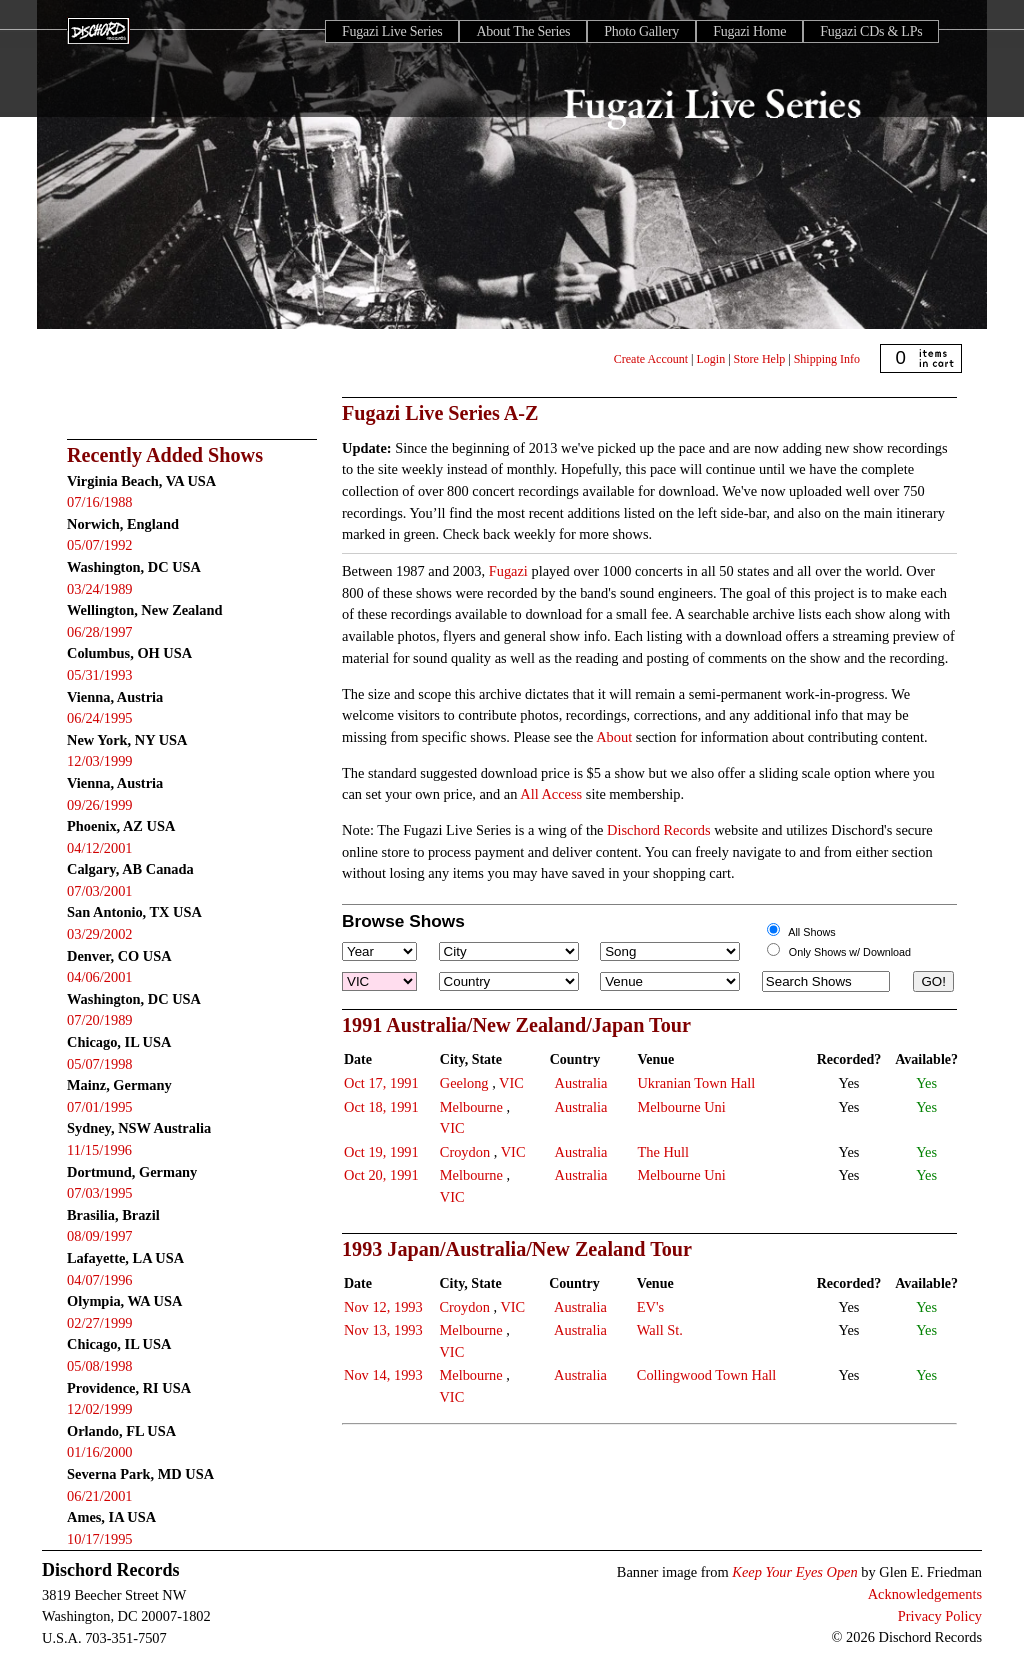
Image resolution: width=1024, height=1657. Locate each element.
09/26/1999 (100, 805)
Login (711, 359)
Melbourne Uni (681, 1107)
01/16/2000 (100, 1452)
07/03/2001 (100, 891)
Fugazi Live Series (392, 31)
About (614, 737)
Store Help (760, 359)
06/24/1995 (100, 718)
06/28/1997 (100, 632)
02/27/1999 (100, 1323)
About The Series (523, 31)
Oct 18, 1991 (381, 1107)
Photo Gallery (641, 31)
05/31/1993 (100, 675)
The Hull (663, 1152)
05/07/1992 (100, 545)
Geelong (464, 1083)
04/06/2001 (100, 977)
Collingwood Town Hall (706, 1375)
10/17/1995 (100, 1539)
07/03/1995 (100, 1193)
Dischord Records (659, 830)
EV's (650, 1307)
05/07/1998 (100, 1064)
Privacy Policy (940, 1616)
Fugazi (508, 571)
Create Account (651, 359)
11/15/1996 (99, 1150)
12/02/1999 (100, 1409)
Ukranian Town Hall (696, 1083)
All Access (551, 794)
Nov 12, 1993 (383, 1307)
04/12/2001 (100, 848)
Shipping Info (827, 359)
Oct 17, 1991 (381, 1083)
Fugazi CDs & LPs (871, 31)
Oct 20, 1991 (381, 1175)
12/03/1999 (100, 761)
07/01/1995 (100, 1107)
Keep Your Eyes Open (794, 1572)
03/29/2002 (100, 934)
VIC (511, 1083)
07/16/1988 (100, 502)
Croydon (465, 1152)
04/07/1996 (100, 1280)
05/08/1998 (100, 1366)
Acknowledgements (925, 1594)
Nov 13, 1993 (383, 1330)
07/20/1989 (100, 1020)
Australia (581, 1083)
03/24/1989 (100, 589)
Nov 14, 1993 (383, 1375)
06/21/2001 (100, 1496)
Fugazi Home (749, 31)
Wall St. (660, 1330)
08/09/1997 (100, 1236)
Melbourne (471, 1107)
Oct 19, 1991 (381, 1152)
